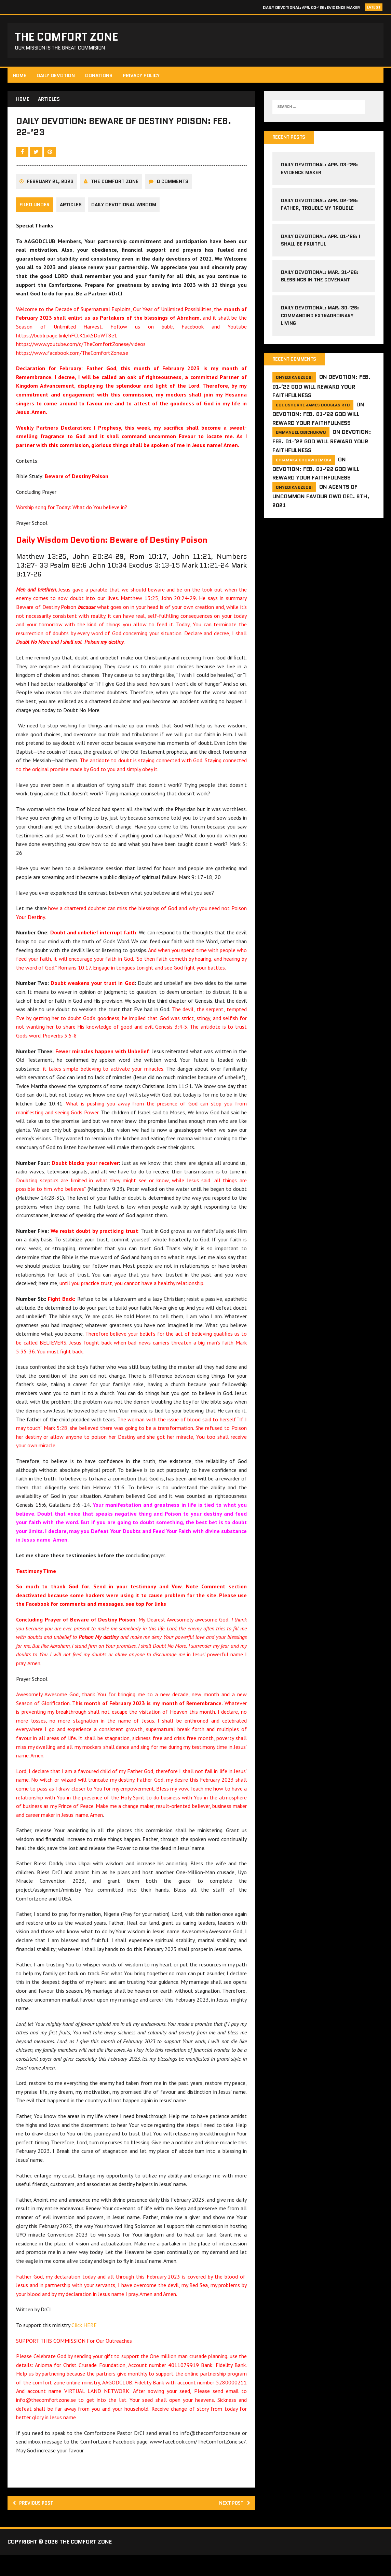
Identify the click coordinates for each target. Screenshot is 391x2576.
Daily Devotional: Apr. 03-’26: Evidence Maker (311, 7)
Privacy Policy (142, 78)
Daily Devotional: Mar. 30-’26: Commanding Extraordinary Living (320, 319)
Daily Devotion (57, 78)
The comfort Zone (115, 193)
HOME (20, 78)
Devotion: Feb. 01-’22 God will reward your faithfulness (321, 391)
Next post (231, 2523)
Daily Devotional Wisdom (126, 216)
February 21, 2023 (51, 193)
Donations (99, 78)
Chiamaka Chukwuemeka (303, 464)
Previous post (38, 2523)
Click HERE (85, 2344)
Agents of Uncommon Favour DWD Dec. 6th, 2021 (320, 500)
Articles (72, 216)
